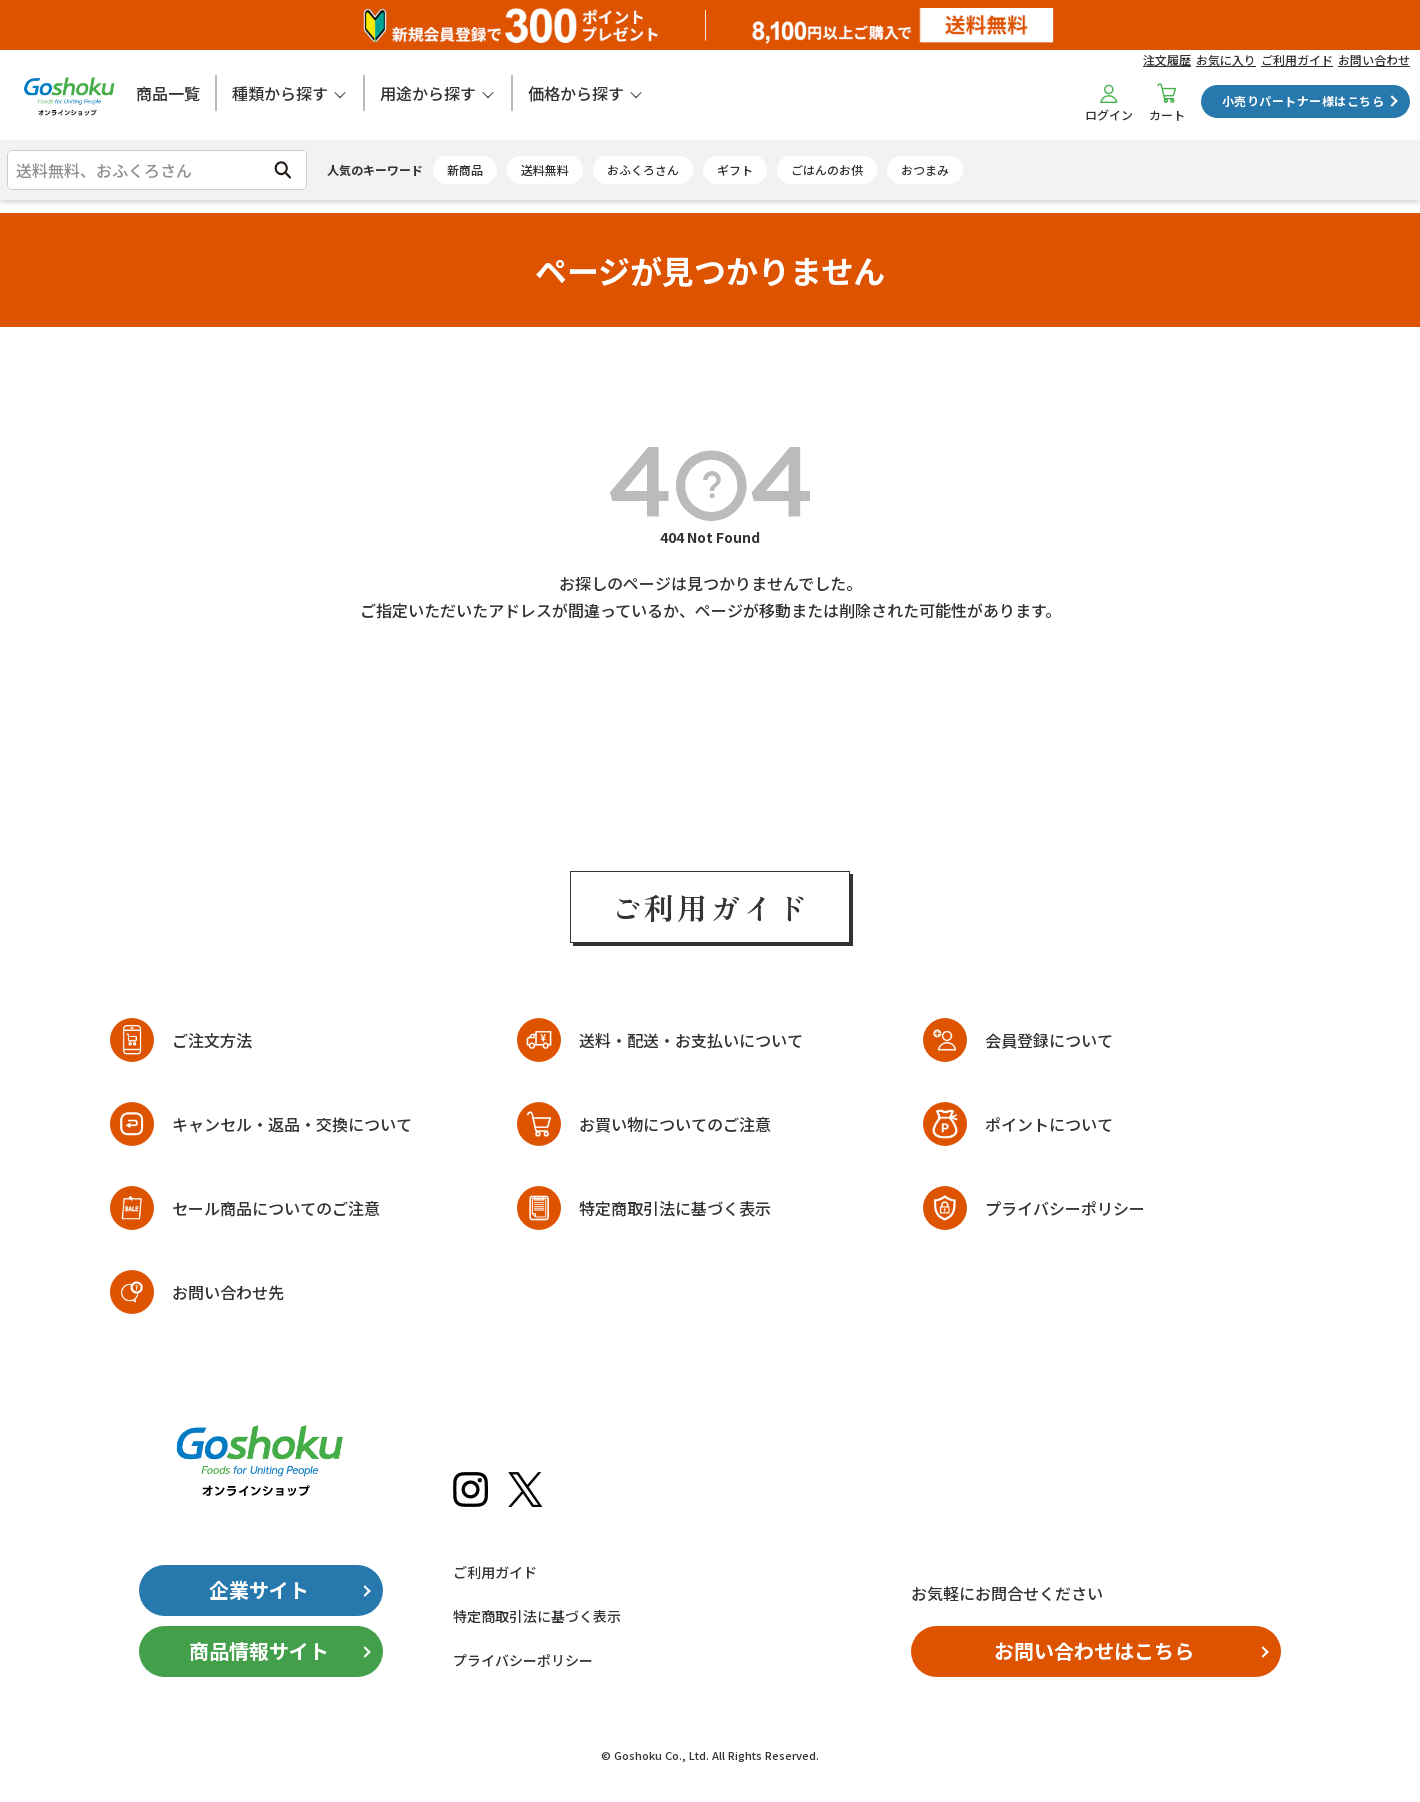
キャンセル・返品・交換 (292, 1124)
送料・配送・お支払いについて (691, 1040)
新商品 (465, 169)
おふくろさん (643, 169)
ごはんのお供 (827, 169)
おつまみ (925, 169)
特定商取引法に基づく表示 (675, 1208)
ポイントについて (1049, 1124)
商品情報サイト (259, 1650)
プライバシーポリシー (1065, 1208)
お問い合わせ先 (228, 1292)
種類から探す (280, 93)
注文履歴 (1167, 59)
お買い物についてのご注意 (675, 1124)
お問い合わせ (1374, 59)
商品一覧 (168, 93)
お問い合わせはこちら (1094, 1650)
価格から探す (576, 93)
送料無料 (545, 169)
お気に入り (1226, 59)
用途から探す (428, 93)
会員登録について (1049, 1040)
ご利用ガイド (1297, 59)
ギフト (735, 169)
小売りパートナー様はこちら (1303, 100)
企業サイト (259, 1589)
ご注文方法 (212, 1040)
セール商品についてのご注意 (276, 1208)
